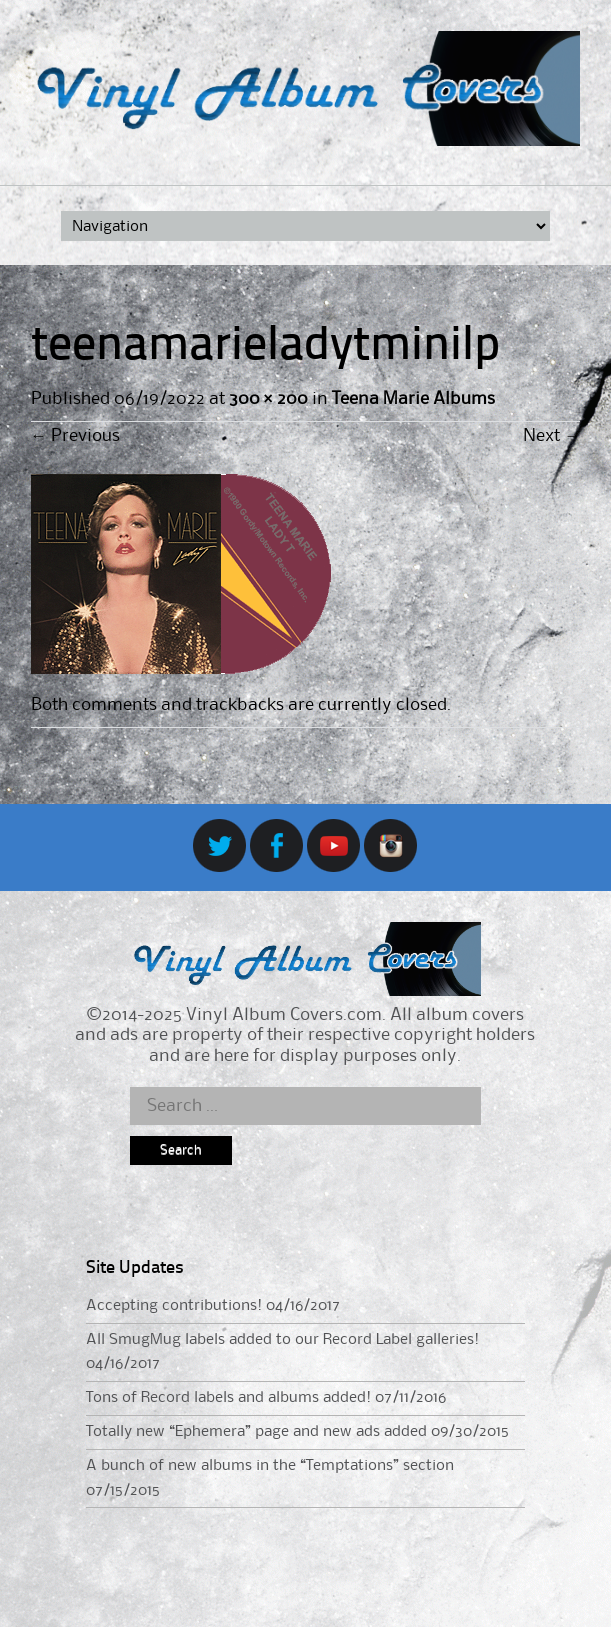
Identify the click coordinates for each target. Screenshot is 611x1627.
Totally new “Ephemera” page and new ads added (256, 1432)
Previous (75, 436)
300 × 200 (268, 399)
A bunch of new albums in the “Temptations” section (270, 1466)
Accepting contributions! (174, 1306)
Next (551, 436)
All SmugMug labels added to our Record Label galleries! (282, 1340)
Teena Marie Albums (413, 399)
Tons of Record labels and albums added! (228, 1398)
